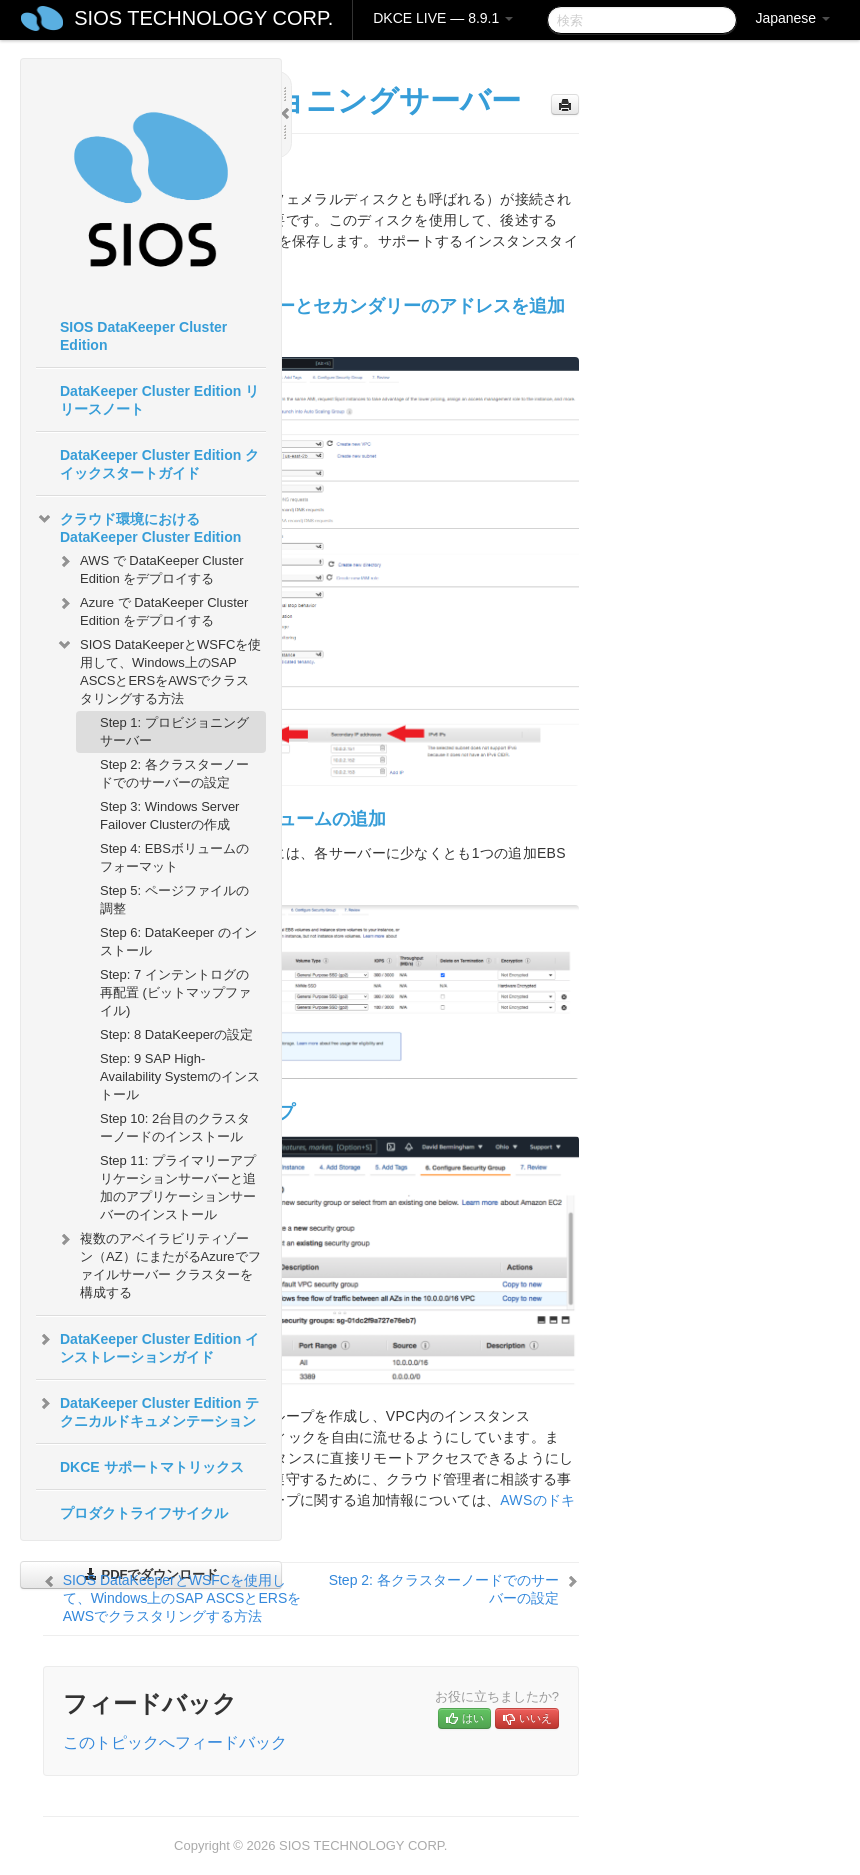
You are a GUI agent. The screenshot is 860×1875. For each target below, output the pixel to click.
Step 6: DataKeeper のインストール (178, 941)
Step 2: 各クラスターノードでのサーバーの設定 (174, 773)
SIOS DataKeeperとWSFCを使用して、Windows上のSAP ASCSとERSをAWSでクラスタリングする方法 (158, 669)
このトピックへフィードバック (175, 1742)
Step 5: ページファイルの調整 (174, 899)
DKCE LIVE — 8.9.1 (443, 18)
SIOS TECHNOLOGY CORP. (203, 18)
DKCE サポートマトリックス (152, 1467)
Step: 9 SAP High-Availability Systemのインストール (180, 1076)
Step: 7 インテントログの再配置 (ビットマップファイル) (175, 992)
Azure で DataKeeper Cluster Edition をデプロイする (152, 609)
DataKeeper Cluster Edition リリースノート (159, 400)
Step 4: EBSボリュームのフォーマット (174, 857)
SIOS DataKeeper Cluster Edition (143, 336)
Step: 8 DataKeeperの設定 (176, 1034)
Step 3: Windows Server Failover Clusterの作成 (169, 815)
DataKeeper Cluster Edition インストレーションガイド (147, 1346)
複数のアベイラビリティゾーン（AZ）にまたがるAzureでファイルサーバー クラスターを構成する (158, 1263)
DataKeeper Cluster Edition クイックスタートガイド (159, 464)
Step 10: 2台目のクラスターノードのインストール (175, 1127)
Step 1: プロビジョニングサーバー (174, 731)
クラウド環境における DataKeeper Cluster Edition (138, 526)
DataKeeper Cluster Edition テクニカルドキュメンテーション (147, 1410)
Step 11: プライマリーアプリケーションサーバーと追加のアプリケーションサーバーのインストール (178, 1187)
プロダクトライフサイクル (144, 1513)
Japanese (792, 18)
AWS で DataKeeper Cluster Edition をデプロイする (150, 567)
